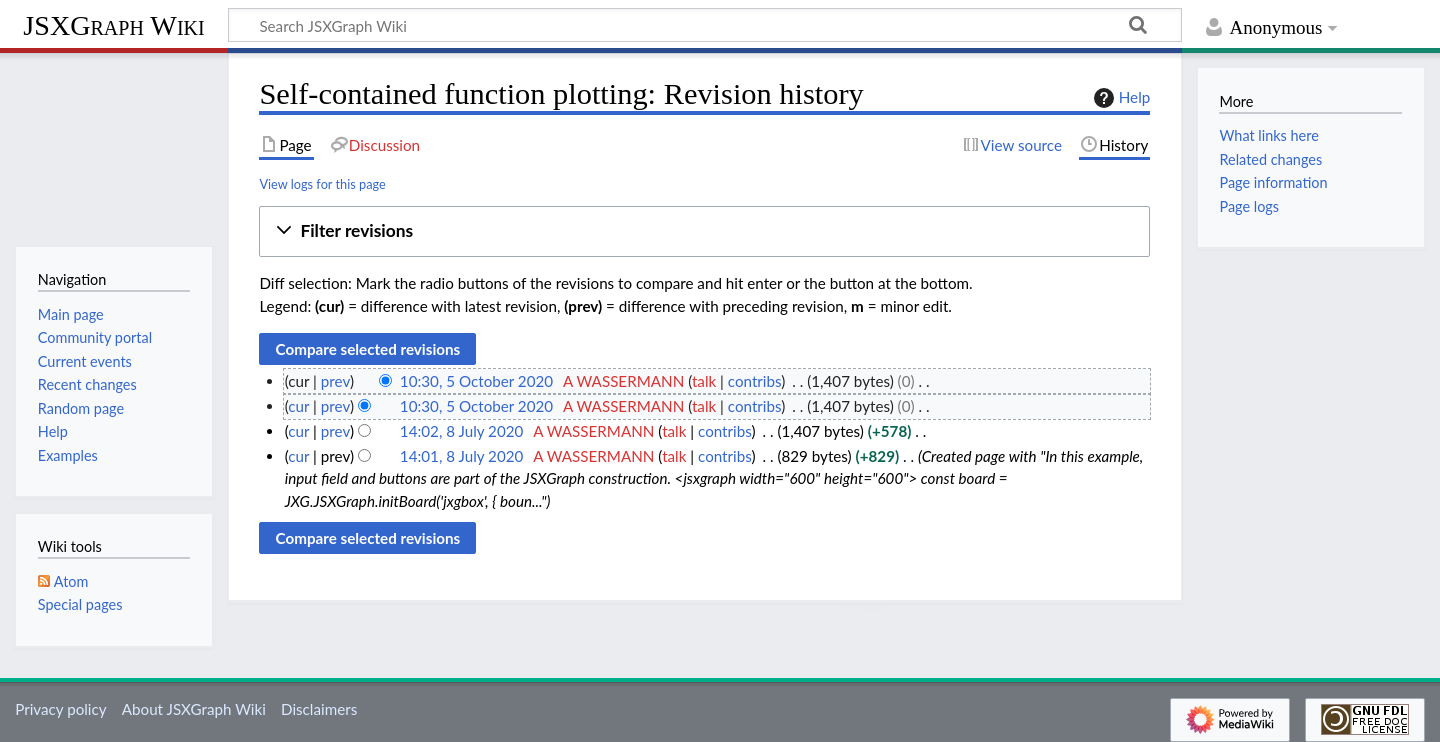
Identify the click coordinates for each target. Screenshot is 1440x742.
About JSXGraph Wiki (194, 709)
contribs (754, 381)
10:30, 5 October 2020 (476, 381)
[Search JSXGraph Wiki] (705, 25)
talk (704, 381)
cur (298, 406)
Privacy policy (60, 709)
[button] (704, 231)
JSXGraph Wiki (113, 25)
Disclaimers (319, 709)
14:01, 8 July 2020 (461, 456)
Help (1119, 98)
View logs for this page (322, 184)
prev (335, 381)
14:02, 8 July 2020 (461, 431)
